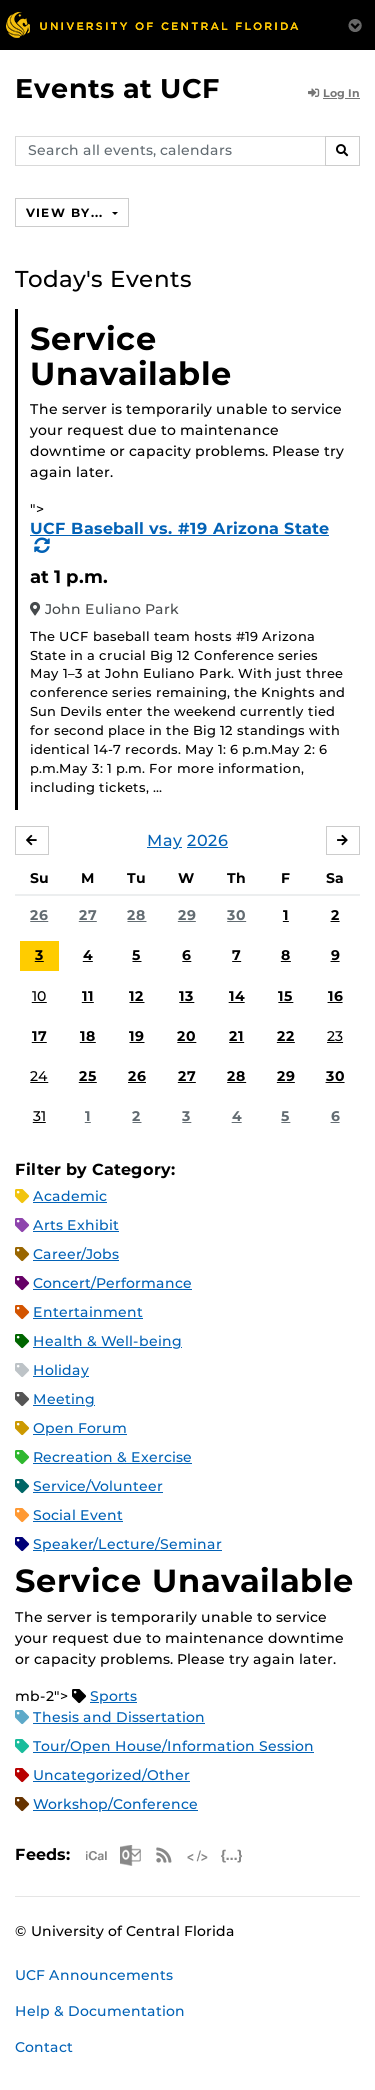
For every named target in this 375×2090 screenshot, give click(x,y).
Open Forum (80, 1428)
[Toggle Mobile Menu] (355, 23)
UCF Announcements (94, 1975)
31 (39, 1116)
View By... (67, 212)
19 (136, 1036)
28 (136, 915)
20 (186, 1036)
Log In (334, 93)
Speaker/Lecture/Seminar (127, 1544)
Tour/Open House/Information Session (173, 1746)
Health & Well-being (107, 1341)
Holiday (61, 1370)
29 (187, 915)
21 (236, 1036)
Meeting (64, 1399)
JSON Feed (232, 1855)
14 (237, 996)
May (164, 840)
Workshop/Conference (115, 1804)
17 (39, 1036)
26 (39, 915)
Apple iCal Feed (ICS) (96, 1855)
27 (88, 915)
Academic (70, 1196)
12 (136, 996)
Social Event (78, 1515)
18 (88, 1036)
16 (335, 996)
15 (285, 996)
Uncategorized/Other (111, 1775)
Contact (44, 2047)
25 (88, 1076)
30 (236, 915)
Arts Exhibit (76, 1225)
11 (88, 996)
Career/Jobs (76, 1254)
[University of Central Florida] (152, 24)
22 (286, 1036)
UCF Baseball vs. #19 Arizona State (179, 528)
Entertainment (88, 1312)
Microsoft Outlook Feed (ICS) (130, 1855)
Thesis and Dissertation (119, 1717)
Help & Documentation (100, 2011)
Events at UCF (117, 88)
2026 (207, 840)
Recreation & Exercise (112, 1457)
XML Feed (198, 1855)
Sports (113, 1696)
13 (186, 996)
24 (39, 1076)
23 (335, 1036)
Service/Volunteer (98, 1486)
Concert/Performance (112, 1283)
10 (39, 996)
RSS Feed (164, 1855)
